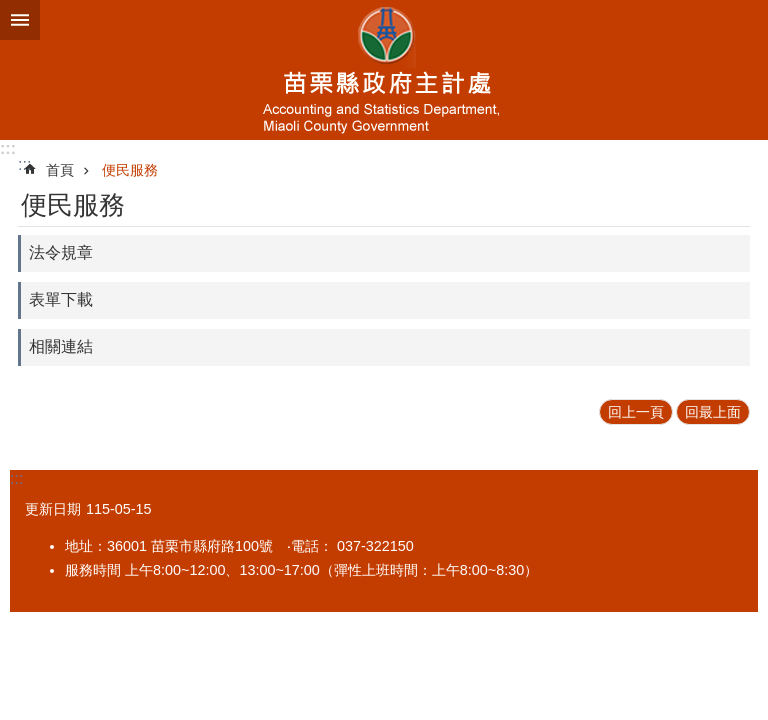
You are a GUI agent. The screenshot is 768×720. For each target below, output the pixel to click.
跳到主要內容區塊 (10, 10)
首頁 (60, 170)
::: (8, 148)
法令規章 (61, 252)
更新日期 (53, 509)
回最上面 (713, 412)
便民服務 (130, 170)
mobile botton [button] (20, 20)
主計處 (384, 70)
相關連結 (61, 346)
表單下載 (61, 299)
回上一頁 (636, 412)
